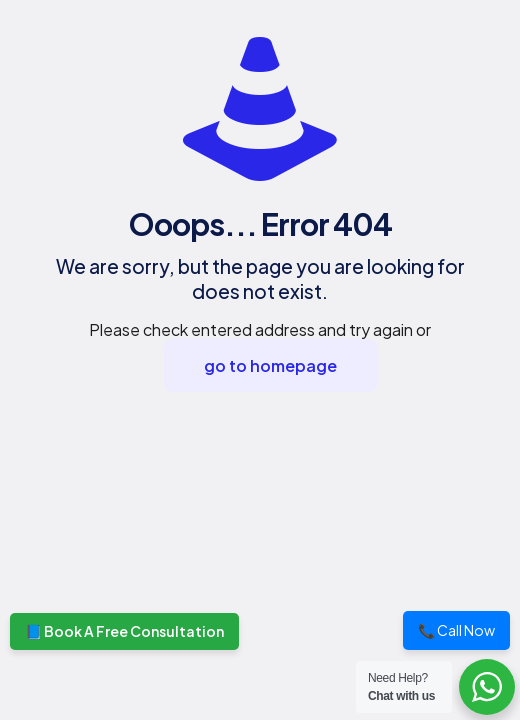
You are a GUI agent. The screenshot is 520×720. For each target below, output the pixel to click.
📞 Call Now (456, 630)
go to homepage (270, 365)
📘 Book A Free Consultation (124, 631)
